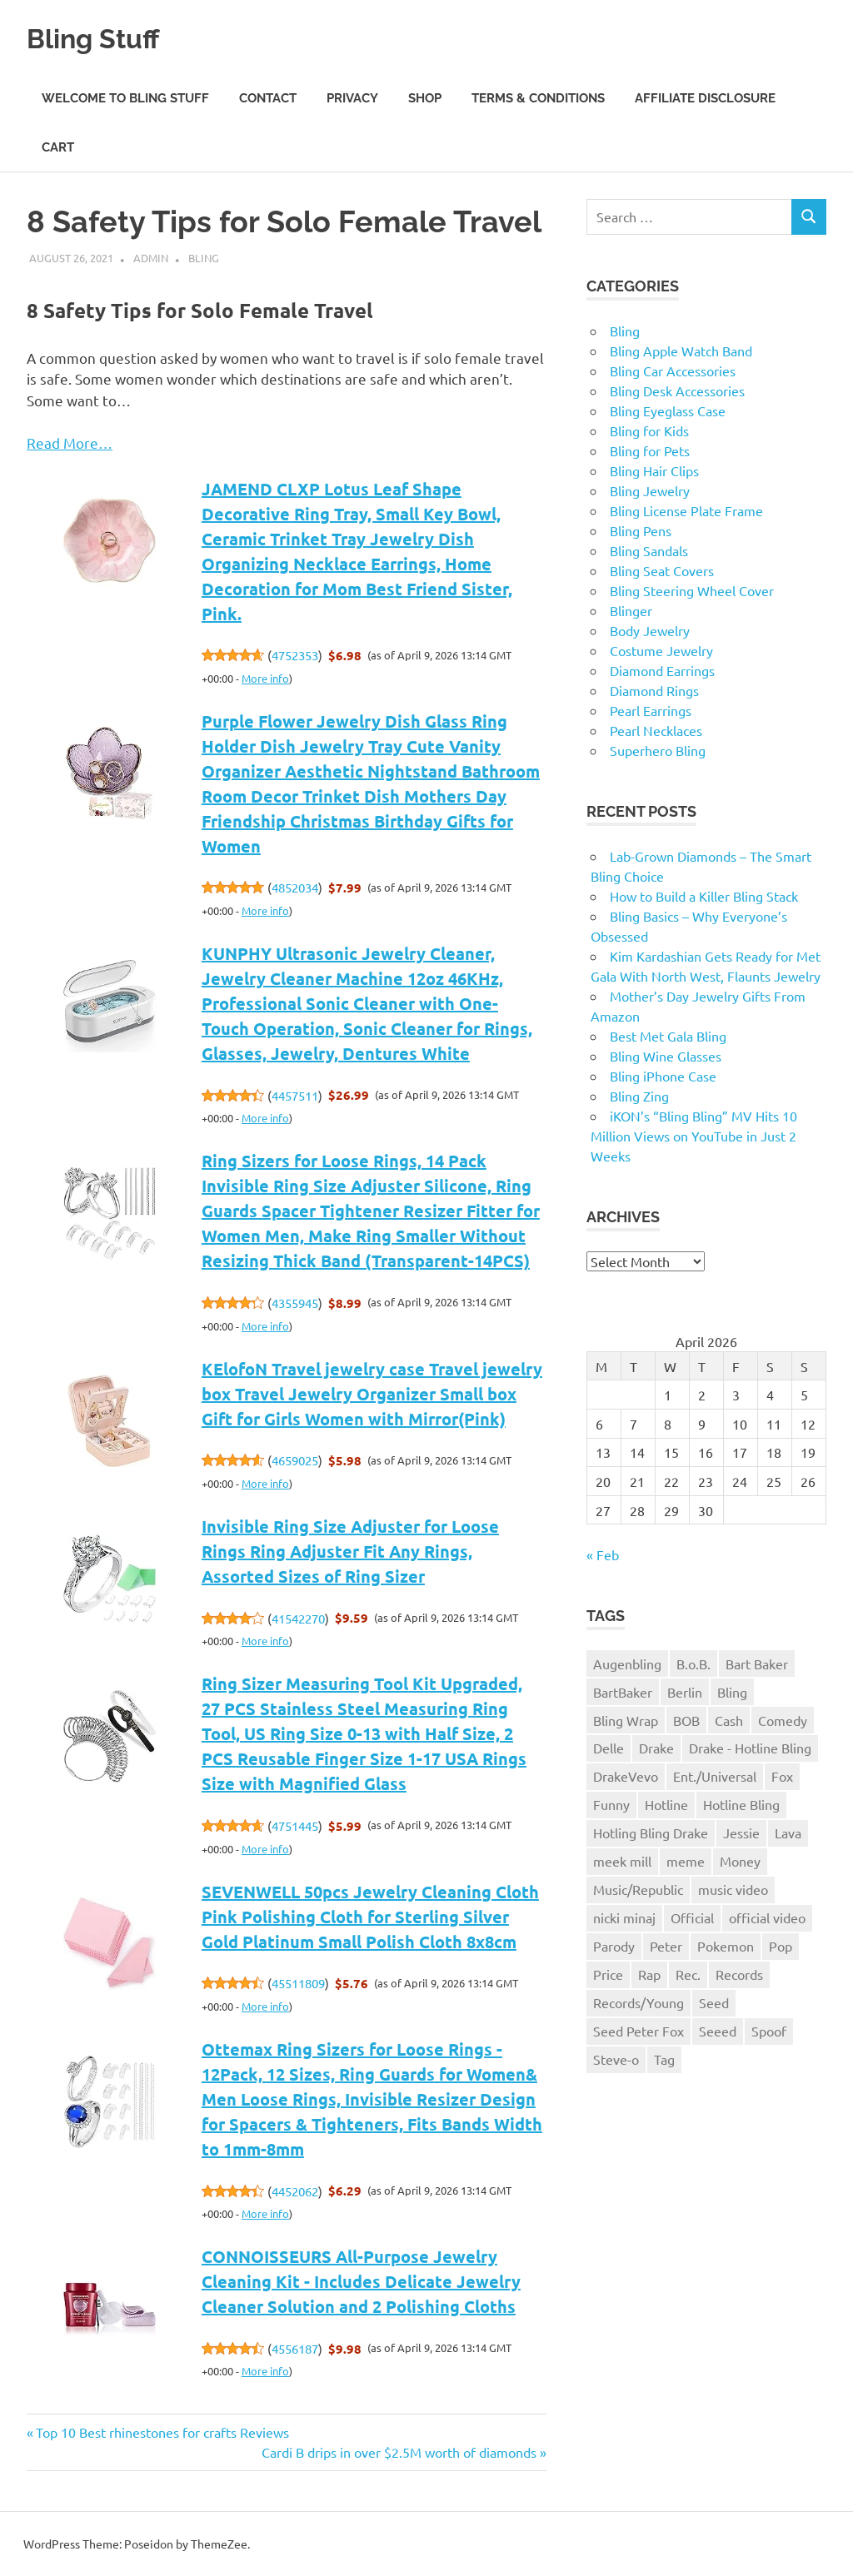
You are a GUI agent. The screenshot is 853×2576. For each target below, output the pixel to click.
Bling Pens (640, 530)
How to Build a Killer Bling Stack (704, 896)
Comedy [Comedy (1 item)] (782, 1720)
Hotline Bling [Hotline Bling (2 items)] (741, 1804)
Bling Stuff (105, 37)
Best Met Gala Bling (668, 1035)
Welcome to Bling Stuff (125, 98)
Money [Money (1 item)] (740, 1860)
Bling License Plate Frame (686, 510)
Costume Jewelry (661, 650)
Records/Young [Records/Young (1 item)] (638, 2002)
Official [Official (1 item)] (692, 1917)
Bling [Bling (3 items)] (732, 1691)
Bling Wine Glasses (665, 1055)
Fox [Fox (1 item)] (782, 1776)
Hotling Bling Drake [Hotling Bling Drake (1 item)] (650, 1832)
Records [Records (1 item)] (739, 1974)
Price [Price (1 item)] (608, 1974)
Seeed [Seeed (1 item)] (717, 2030)
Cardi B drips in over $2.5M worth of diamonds (399, 2452)
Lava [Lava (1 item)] (788, 1832)
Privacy (352, 98)
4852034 (295, 887)
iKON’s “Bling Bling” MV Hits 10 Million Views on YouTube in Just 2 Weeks (694, 1135)
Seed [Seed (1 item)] (714, 2002)
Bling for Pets (650, 450)
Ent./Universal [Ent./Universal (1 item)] (714, 1776)
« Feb (602, 1554)
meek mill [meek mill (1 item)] (622, 1860)
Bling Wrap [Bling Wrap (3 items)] (625, 1720)
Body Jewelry (650, 630)
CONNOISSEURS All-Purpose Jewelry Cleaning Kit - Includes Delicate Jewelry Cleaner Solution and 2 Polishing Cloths (361, 2281)
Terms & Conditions (538, 98)
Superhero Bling (658, 750)
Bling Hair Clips (654, 470)
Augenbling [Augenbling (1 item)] (627, 1663)
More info (265, 678)
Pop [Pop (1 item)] (780, 1945)
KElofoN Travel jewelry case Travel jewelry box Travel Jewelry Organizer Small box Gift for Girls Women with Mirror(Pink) (372, 1394)
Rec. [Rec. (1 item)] (688, 1974)
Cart (58, 147)
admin (150, 258)
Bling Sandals (649, 550)
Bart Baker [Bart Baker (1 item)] (757, 1663)
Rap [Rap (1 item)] (649, 1974)
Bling (203, 258)
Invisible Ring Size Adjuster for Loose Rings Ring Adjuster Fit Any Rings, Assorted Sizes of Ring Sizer (350, 1551)
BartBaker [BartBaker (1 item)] (622, 1691)
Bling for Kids (649, 430)
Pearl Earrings (650, 710)
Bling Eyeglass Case (668, 410)
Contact (268, 98)
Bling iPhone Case (663, 1075)
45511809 (298, 1983)
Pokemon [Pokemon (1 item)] (725, 1945)
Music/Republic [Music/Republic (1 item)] (638, 1889)
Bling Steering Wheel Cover (692, 590)
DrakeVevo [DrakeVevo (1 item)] (625, 1776)
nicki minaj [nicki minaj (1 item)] (624, 1917)
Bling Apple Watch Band (681, 350)
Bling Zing (639, 1095)
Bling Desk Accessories (677, 390)
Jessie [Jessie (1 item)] (741, 1832)
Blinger (631, 610)
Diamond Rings (654, 690)
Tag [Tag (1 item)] (664, 2059)
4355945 (295, 1302)
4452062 (295, 2191)
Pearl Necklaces (656, 730)
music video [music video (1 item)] (733, 1889)
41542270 (298, 1618)
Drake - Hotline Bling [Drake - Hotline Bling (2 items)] (750, 1747)
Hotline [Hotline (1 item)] (666, 1804)
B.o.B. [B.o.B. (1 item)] (693, 1663)
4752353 (295, 655)
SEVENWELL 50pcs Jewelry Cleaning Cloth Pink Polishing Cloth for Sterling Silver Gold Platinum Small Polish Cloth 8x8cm (370, 1916)
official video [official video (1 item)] (767, 1917)
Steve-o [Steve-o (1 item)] (616, 2059)
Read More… (69, 442)
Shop (424, 98)
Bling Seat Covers (662, 570)
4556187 (295, 2348)
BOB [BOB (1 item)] (686, 1720)
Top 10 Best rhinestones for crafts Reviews (162, 2432)
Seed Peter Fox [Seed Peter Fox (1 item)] (638, 2030)
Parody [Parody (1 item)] (614, 1945)
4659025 (295, 1460)
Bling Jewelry (650, 490)
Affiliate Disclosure (705, 98)
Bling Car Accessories (673, 370)
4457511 (295, 1095)
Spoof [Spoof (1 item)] (768, 2030)
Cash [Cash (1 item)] (729, 1720)
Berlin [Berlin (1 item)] (684, 1691)
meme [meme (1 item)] (685, 1860)
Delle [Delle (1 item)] (608, 1747)
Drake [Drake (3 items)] (656, 1747)
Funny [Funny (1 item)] (611, 1804)
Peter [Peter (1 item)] (666, 1945)
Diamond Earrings (662, 670)
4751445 (295, 1825)
